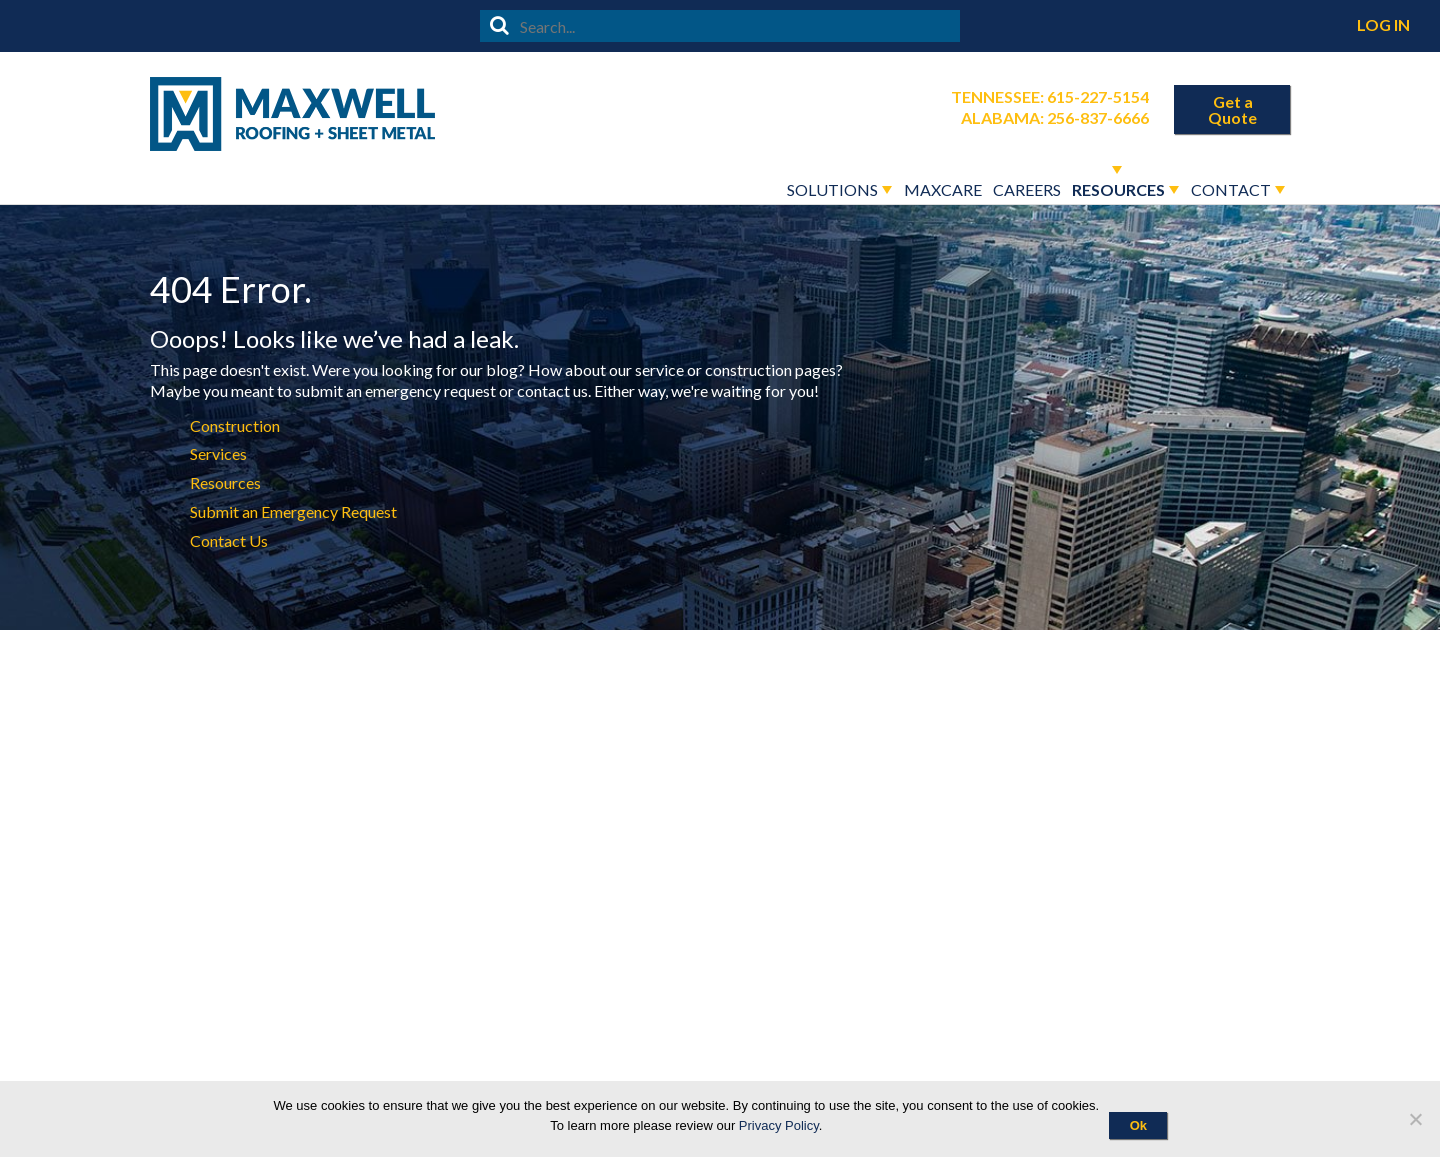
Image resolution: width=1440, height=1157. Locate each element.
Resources (1118, 189)
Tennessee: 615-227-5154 (1050, 96)
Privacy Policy (779, 1125)
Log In (1383, 24)
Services (218, 453)
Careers (1027, 189)
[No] (1415, 1119)
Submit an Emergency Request (293, 511)
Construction (235, 425)
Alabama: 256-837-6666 (1055, 117)
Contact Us (229, 540)
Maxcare (943, 189)
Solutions (832, 189)
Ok (1138, 1125)
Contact (1231, 189)
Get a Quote (1232, 109)
